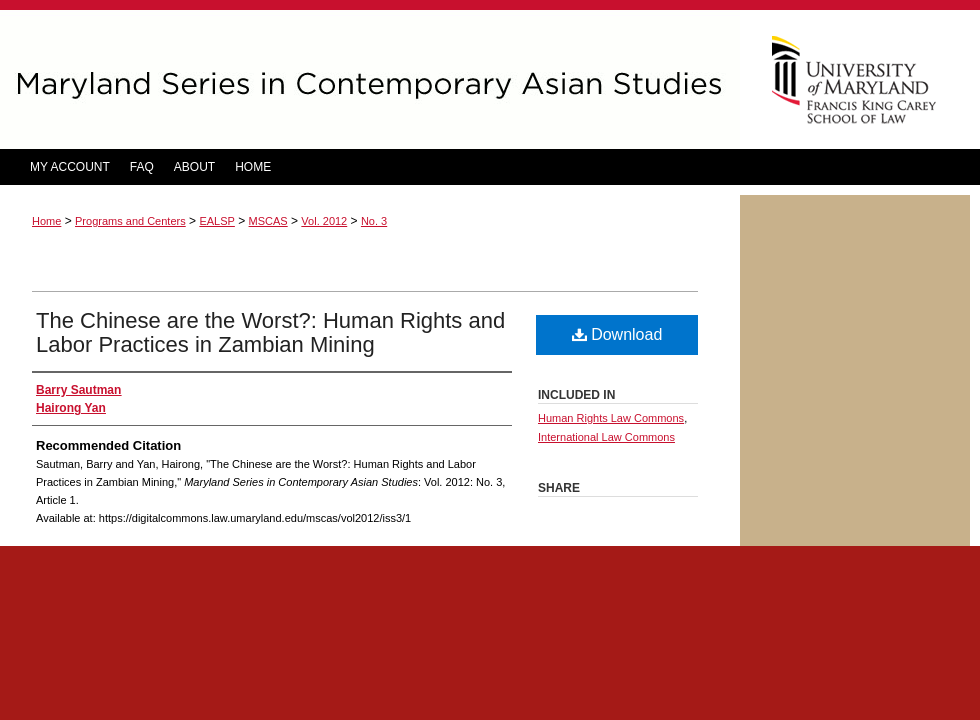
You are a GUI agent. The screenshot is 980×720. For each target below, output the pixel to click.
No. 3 (374, 221)
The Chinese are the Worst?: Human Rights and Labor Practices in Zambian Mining (270, 332)
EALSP (216, 221)
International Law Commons (606, 437)
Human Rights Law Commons (611, 418)
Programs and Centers (130, 221)
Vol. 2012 (324, 221)
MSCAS (268, 221)
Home (46, 221)
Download (617, 334)
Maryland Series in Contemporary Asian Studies (370, 79)
